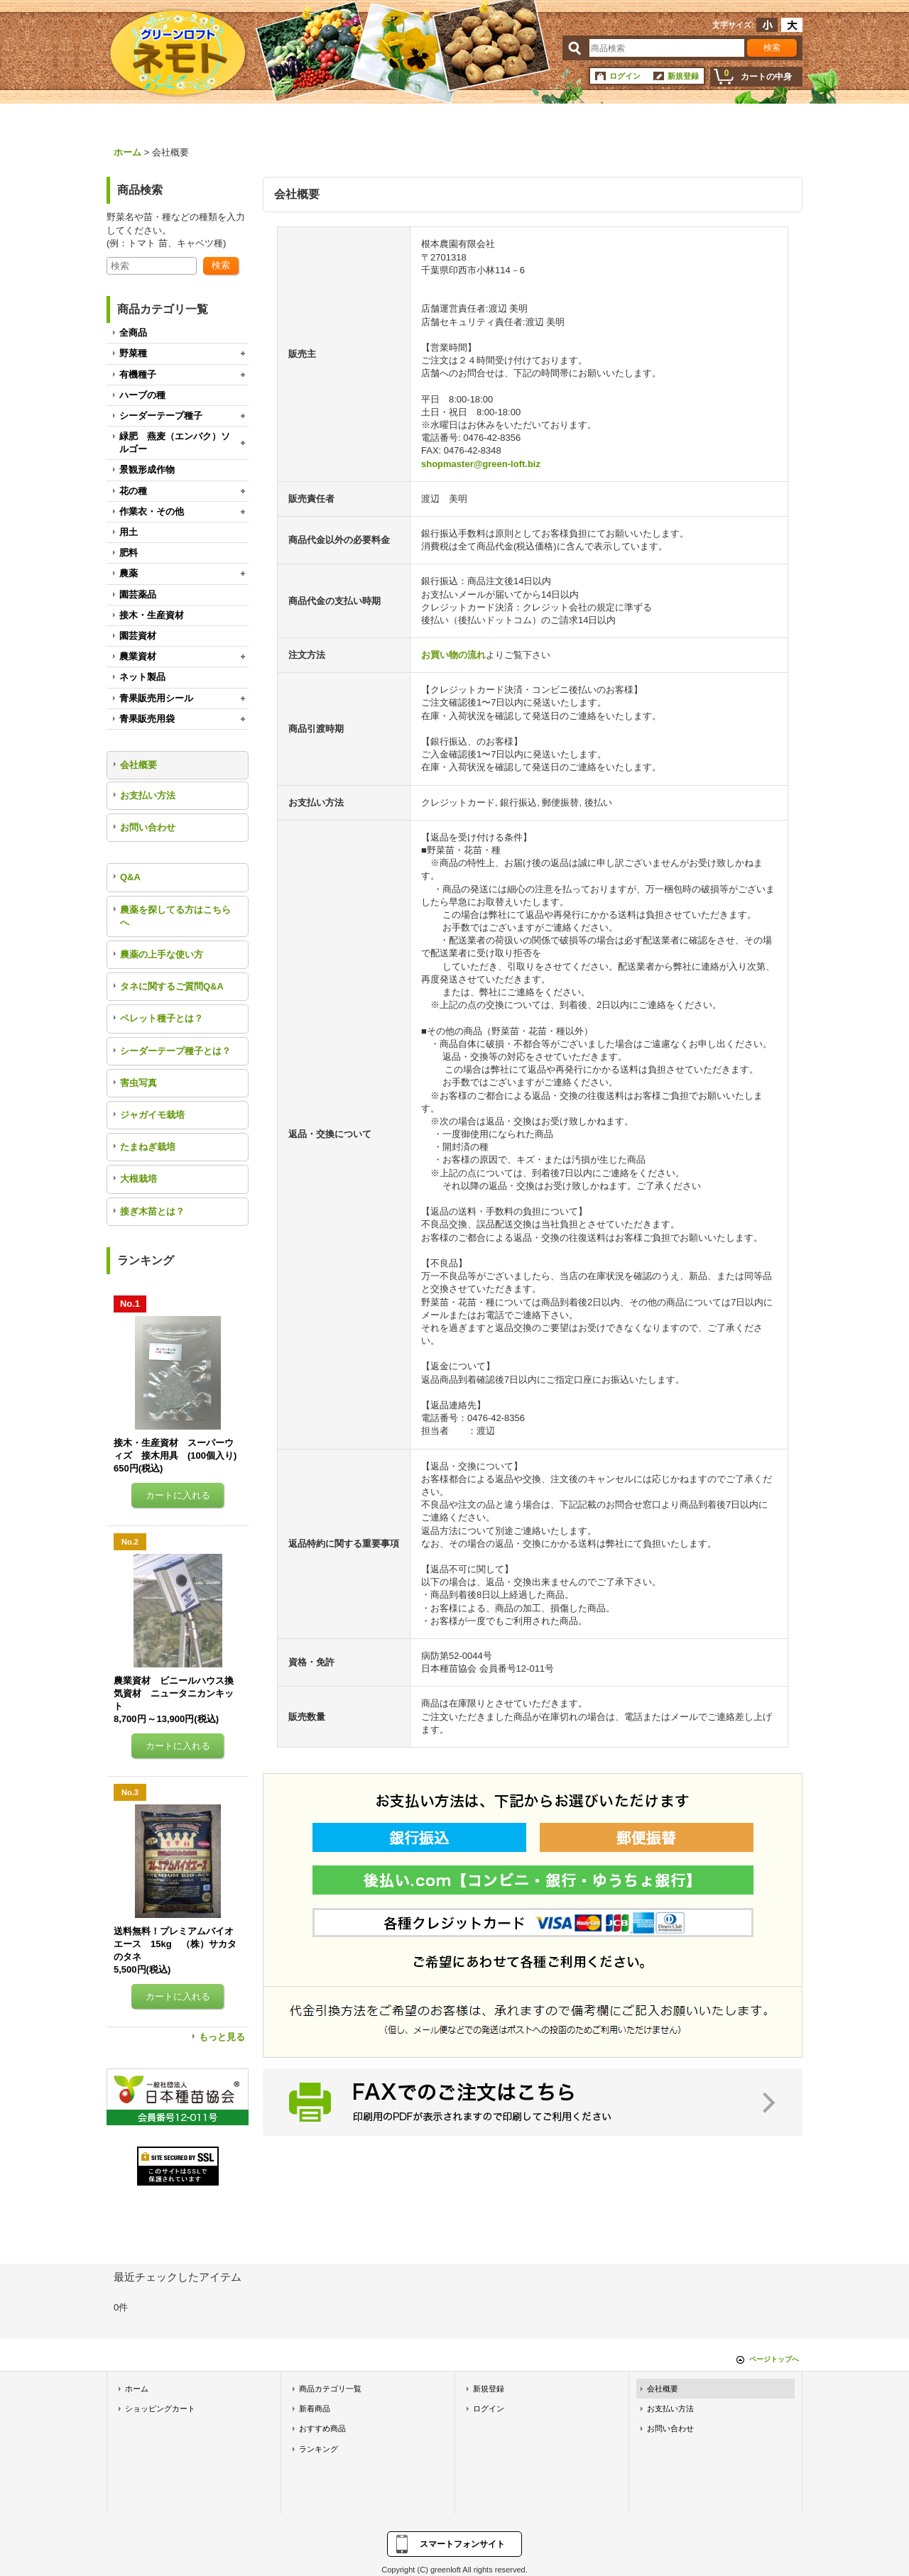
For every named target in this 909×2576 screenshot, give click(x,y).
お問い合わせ (147, 827)
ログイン (625, 76)
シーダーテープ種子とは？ (175, 1051)
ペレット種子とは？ (161, 1018)
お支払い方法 (147, 795)
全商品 (133, 332)
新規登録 (683, 76)
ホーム (136, 2388)
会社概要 (138, 765)
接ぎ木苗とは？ (152, 1211)
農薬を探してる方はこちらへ (175, 916)
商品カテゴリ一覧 (330, 2388)
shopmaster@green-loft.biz (480, 464)
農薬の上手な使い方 (161, 954)
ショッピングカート (160, 2408)
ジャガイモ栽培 (152, 1114)
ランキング (318, 2449)
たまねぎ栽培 (147, 1146)
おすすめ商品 (322, 2428)
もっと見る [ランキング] (222, 2037)
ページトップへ (774, 2359)
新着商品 (314, 2408)
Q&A (130, 877)
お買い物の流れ (453, 655)
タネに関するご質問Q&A (172, 986)
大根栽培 (138, 1178)
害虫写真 (138, 1083)
